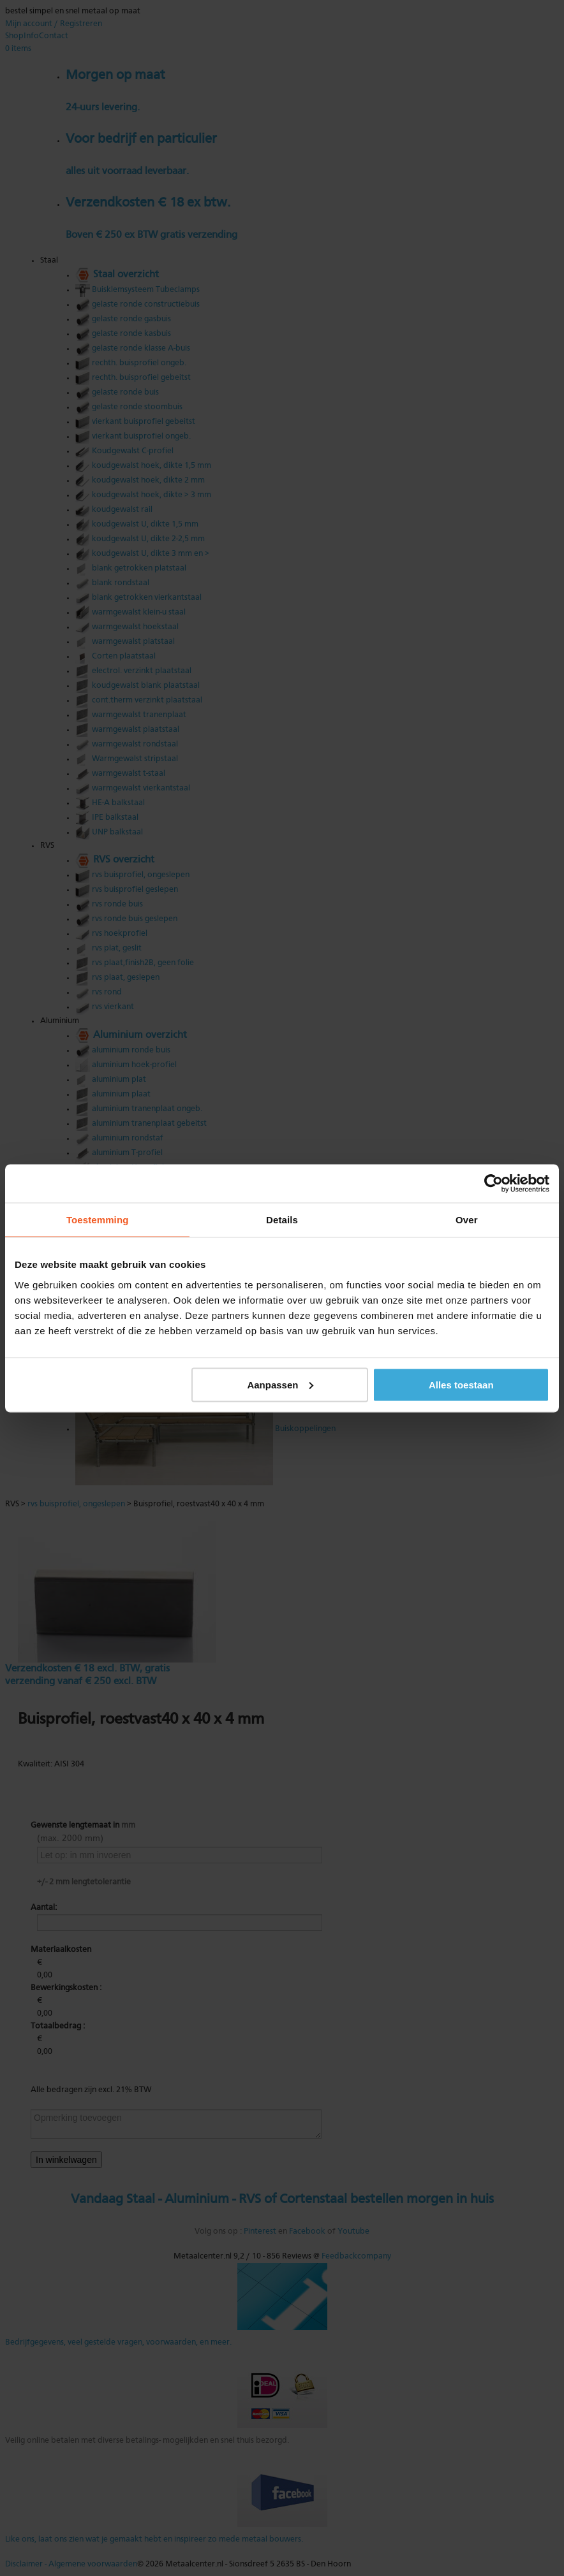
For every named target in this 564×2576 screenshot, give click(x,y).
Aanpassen (280, 1384)
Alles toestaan (461, 1384)
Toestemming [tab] (97, 1219)
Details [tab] (282, 1219)
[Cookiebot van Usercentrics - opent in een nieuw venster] (493, 1183)
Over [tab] (467, 1219)
